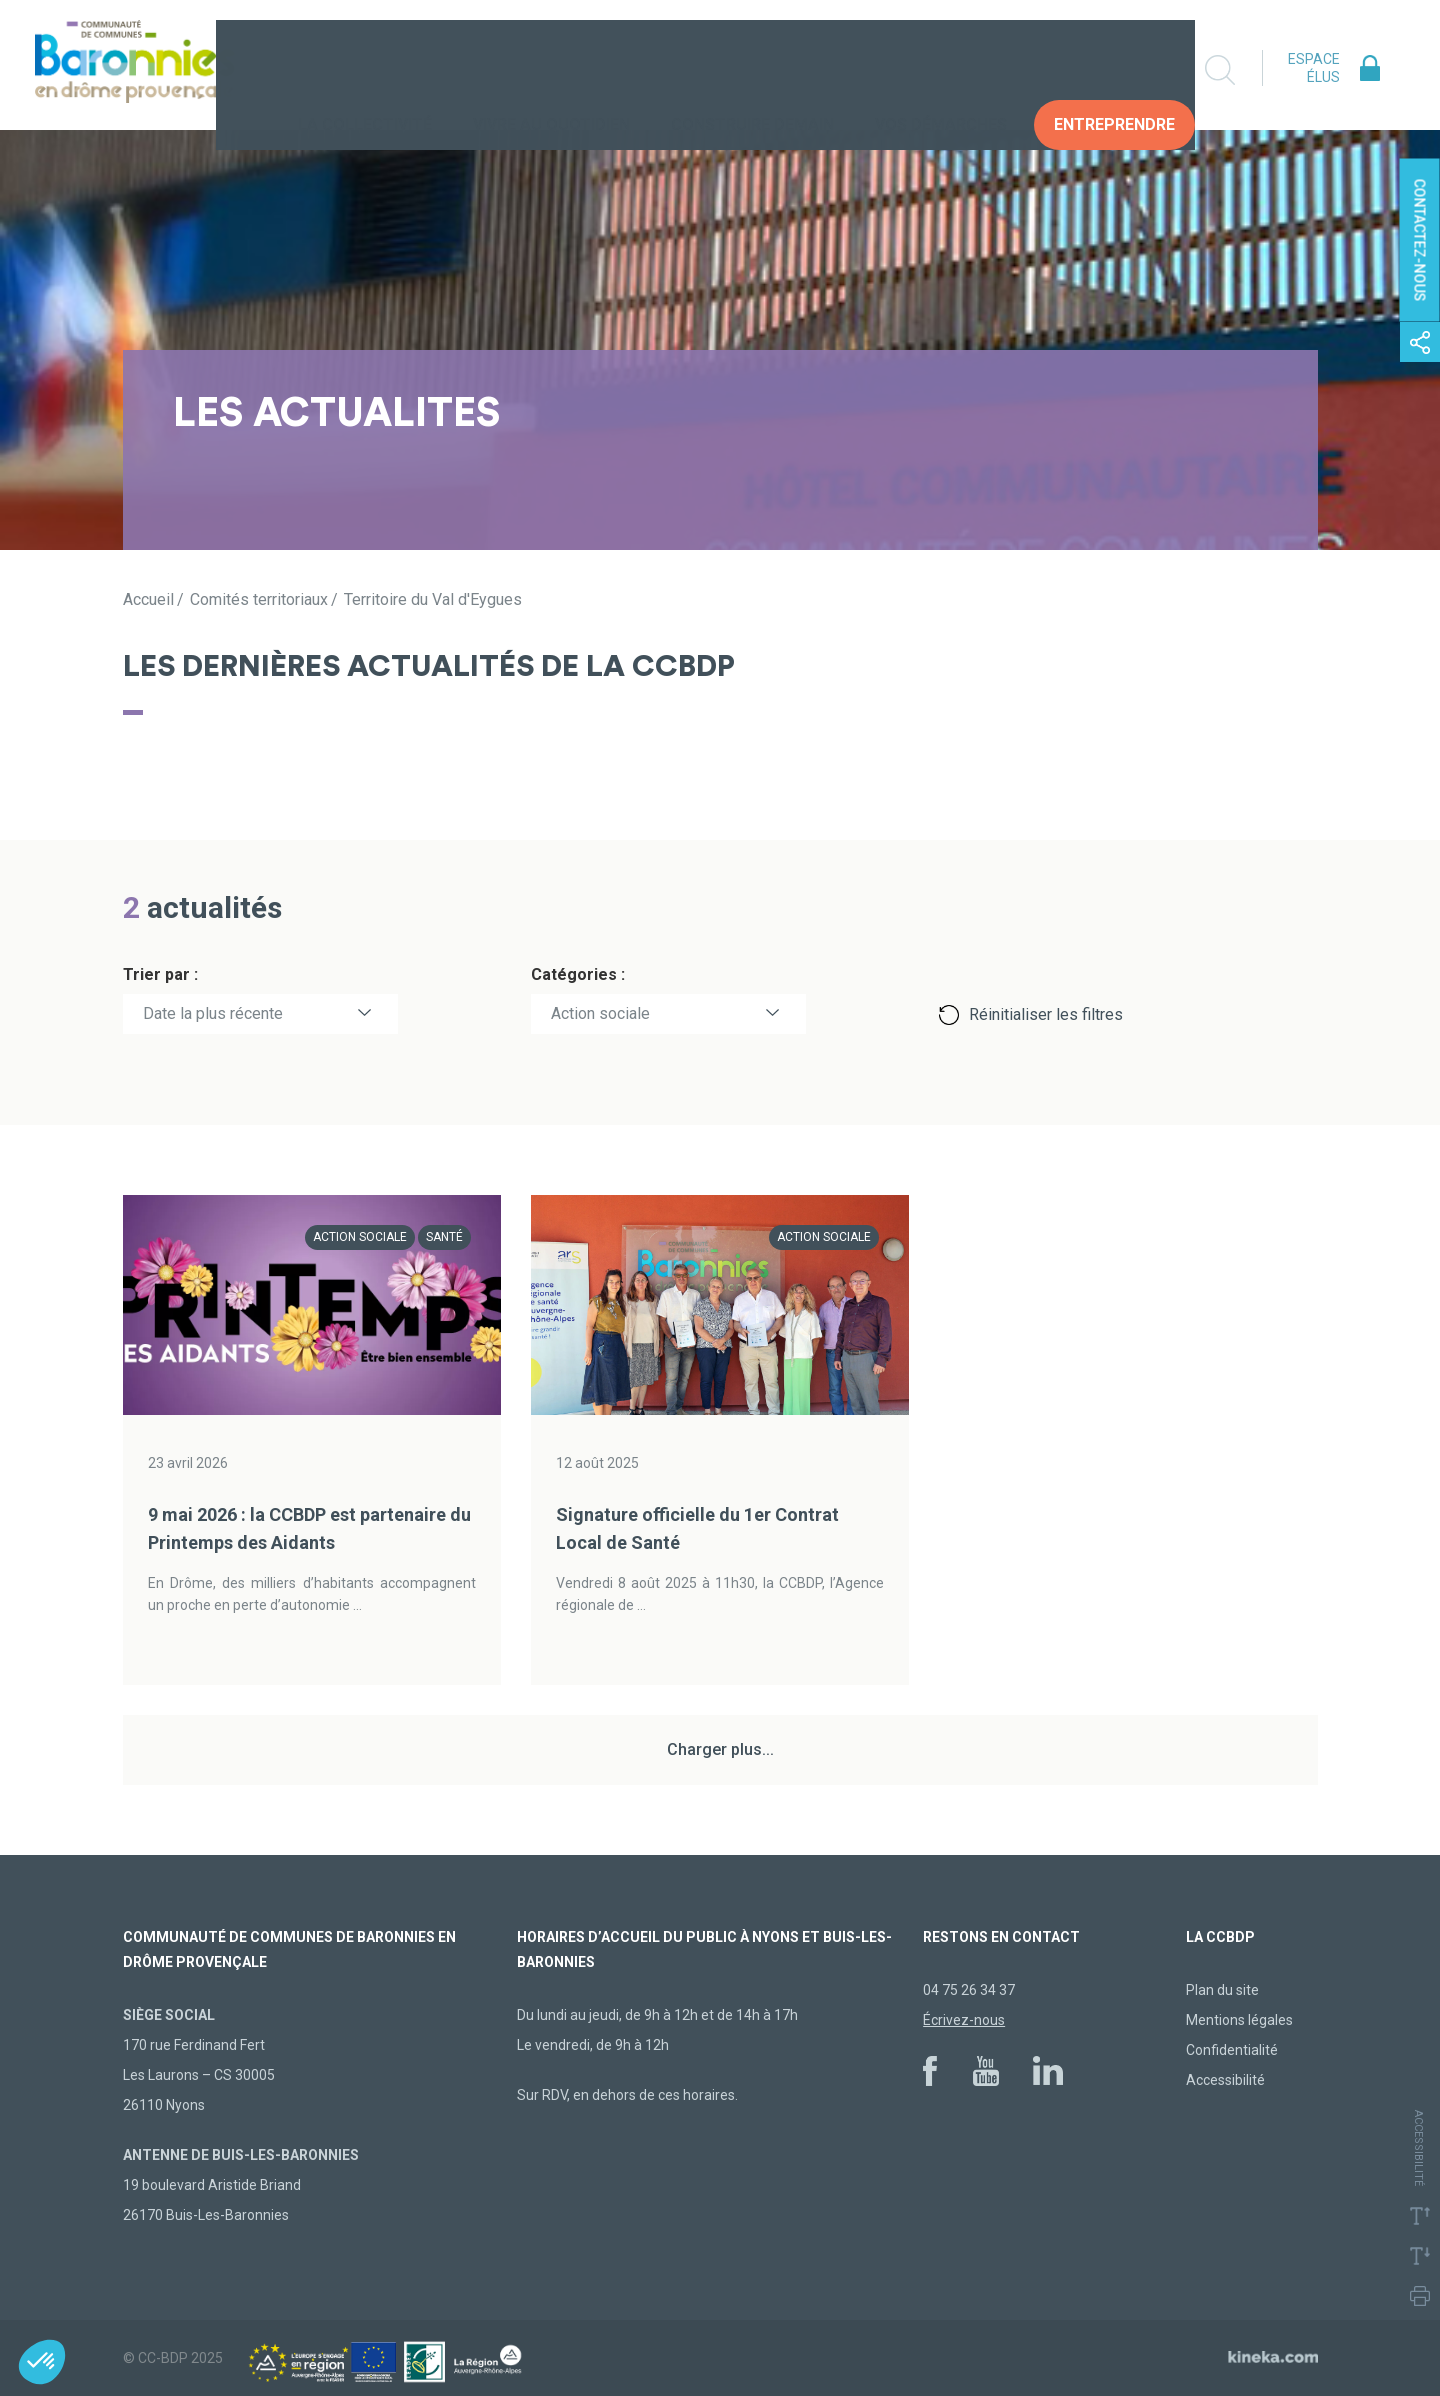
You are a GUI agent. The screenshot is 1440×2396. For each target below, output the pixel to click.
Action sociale (600, 1013)
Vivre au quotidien (551, 69)
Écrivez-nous (964, 2020)
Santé (444, 1237)
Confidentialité (1232, 2050)
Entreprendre (1114, 69)
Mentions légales (1239, 2020)
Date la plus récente (213, 1013)
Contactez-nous (1420, 240)
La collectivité (365, 69)
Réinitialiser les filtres (1046, 1014)
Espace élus (1314, 68)
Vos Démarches (941, 69)
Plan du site (1222, 1990)
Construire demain (752, 69)
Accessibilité (1225, 2080)
